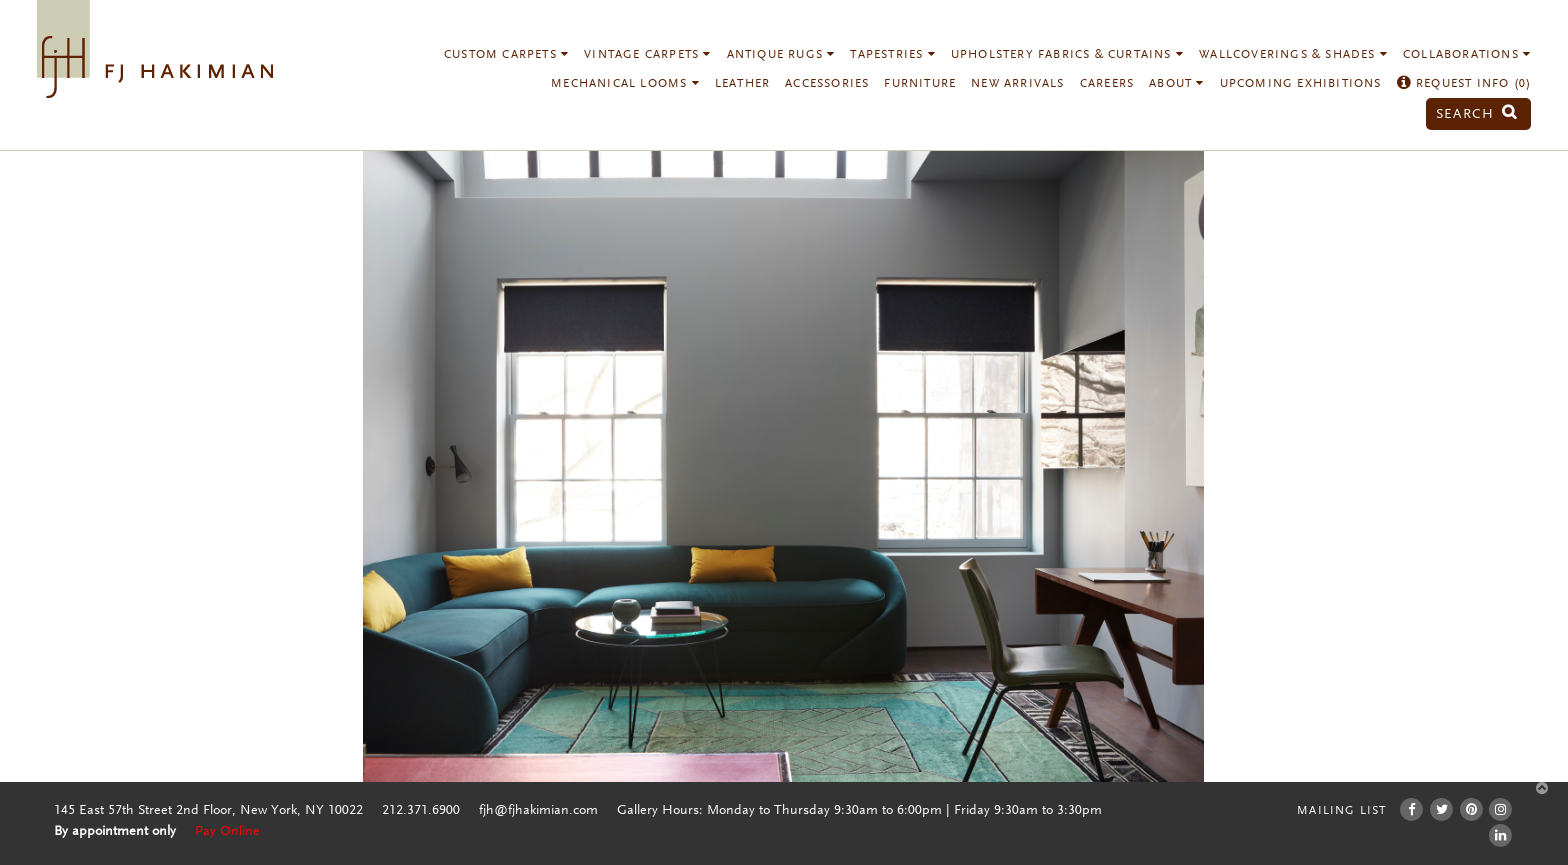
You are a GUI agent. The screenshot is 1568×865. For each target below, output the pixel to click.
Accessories (827, 84)
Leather (742, 84)
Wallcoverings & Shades (1293, 55)
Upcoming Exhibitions (1301, 84)
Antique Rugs (781, 55)
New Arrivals (1017, 84)
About (1176, 84)
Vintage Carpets (647, 55)
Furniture (920, 84)
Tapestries (892, 55)
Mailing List (1341, 811)
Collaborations (1467, 55)
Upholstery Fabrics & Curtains (1067, 55)
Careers (1107, 84)
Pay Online (227, 832)
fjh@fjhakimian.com (538, 811)
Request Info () (1464, 84)
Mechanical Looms (625, 84)
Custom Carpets (506, 55)
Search (1477, 114)
